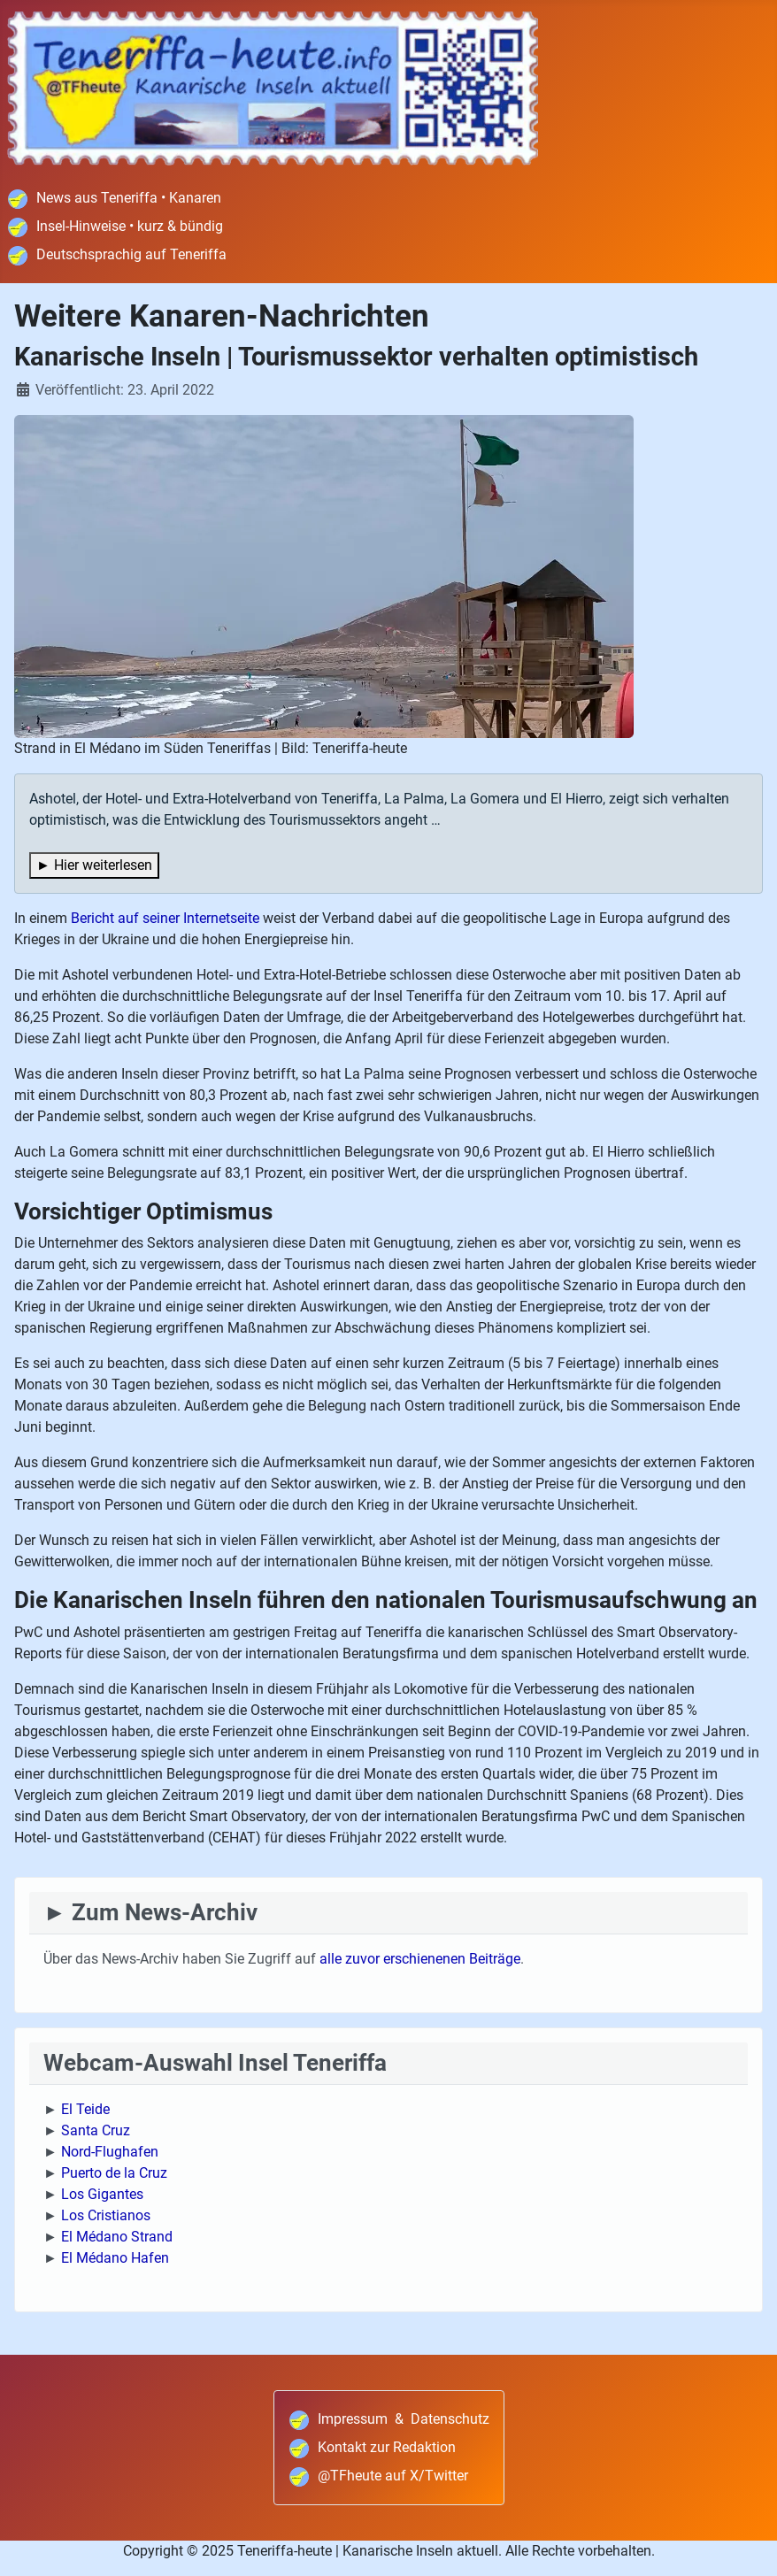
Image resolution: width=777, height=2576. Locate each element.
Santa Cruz (95, 2130)
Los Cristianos (105, 2215)
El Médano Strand (117, 2236)
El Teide (85, 2109)
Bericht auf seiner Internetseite (165, 918)
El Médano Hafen (115, 2257)
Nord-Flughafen (109, 2151)
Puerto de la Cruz (114, 2173)
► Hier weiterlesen (94, 865)
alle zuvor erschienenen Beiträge (419, 1958)
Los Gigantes (102, 2194)
